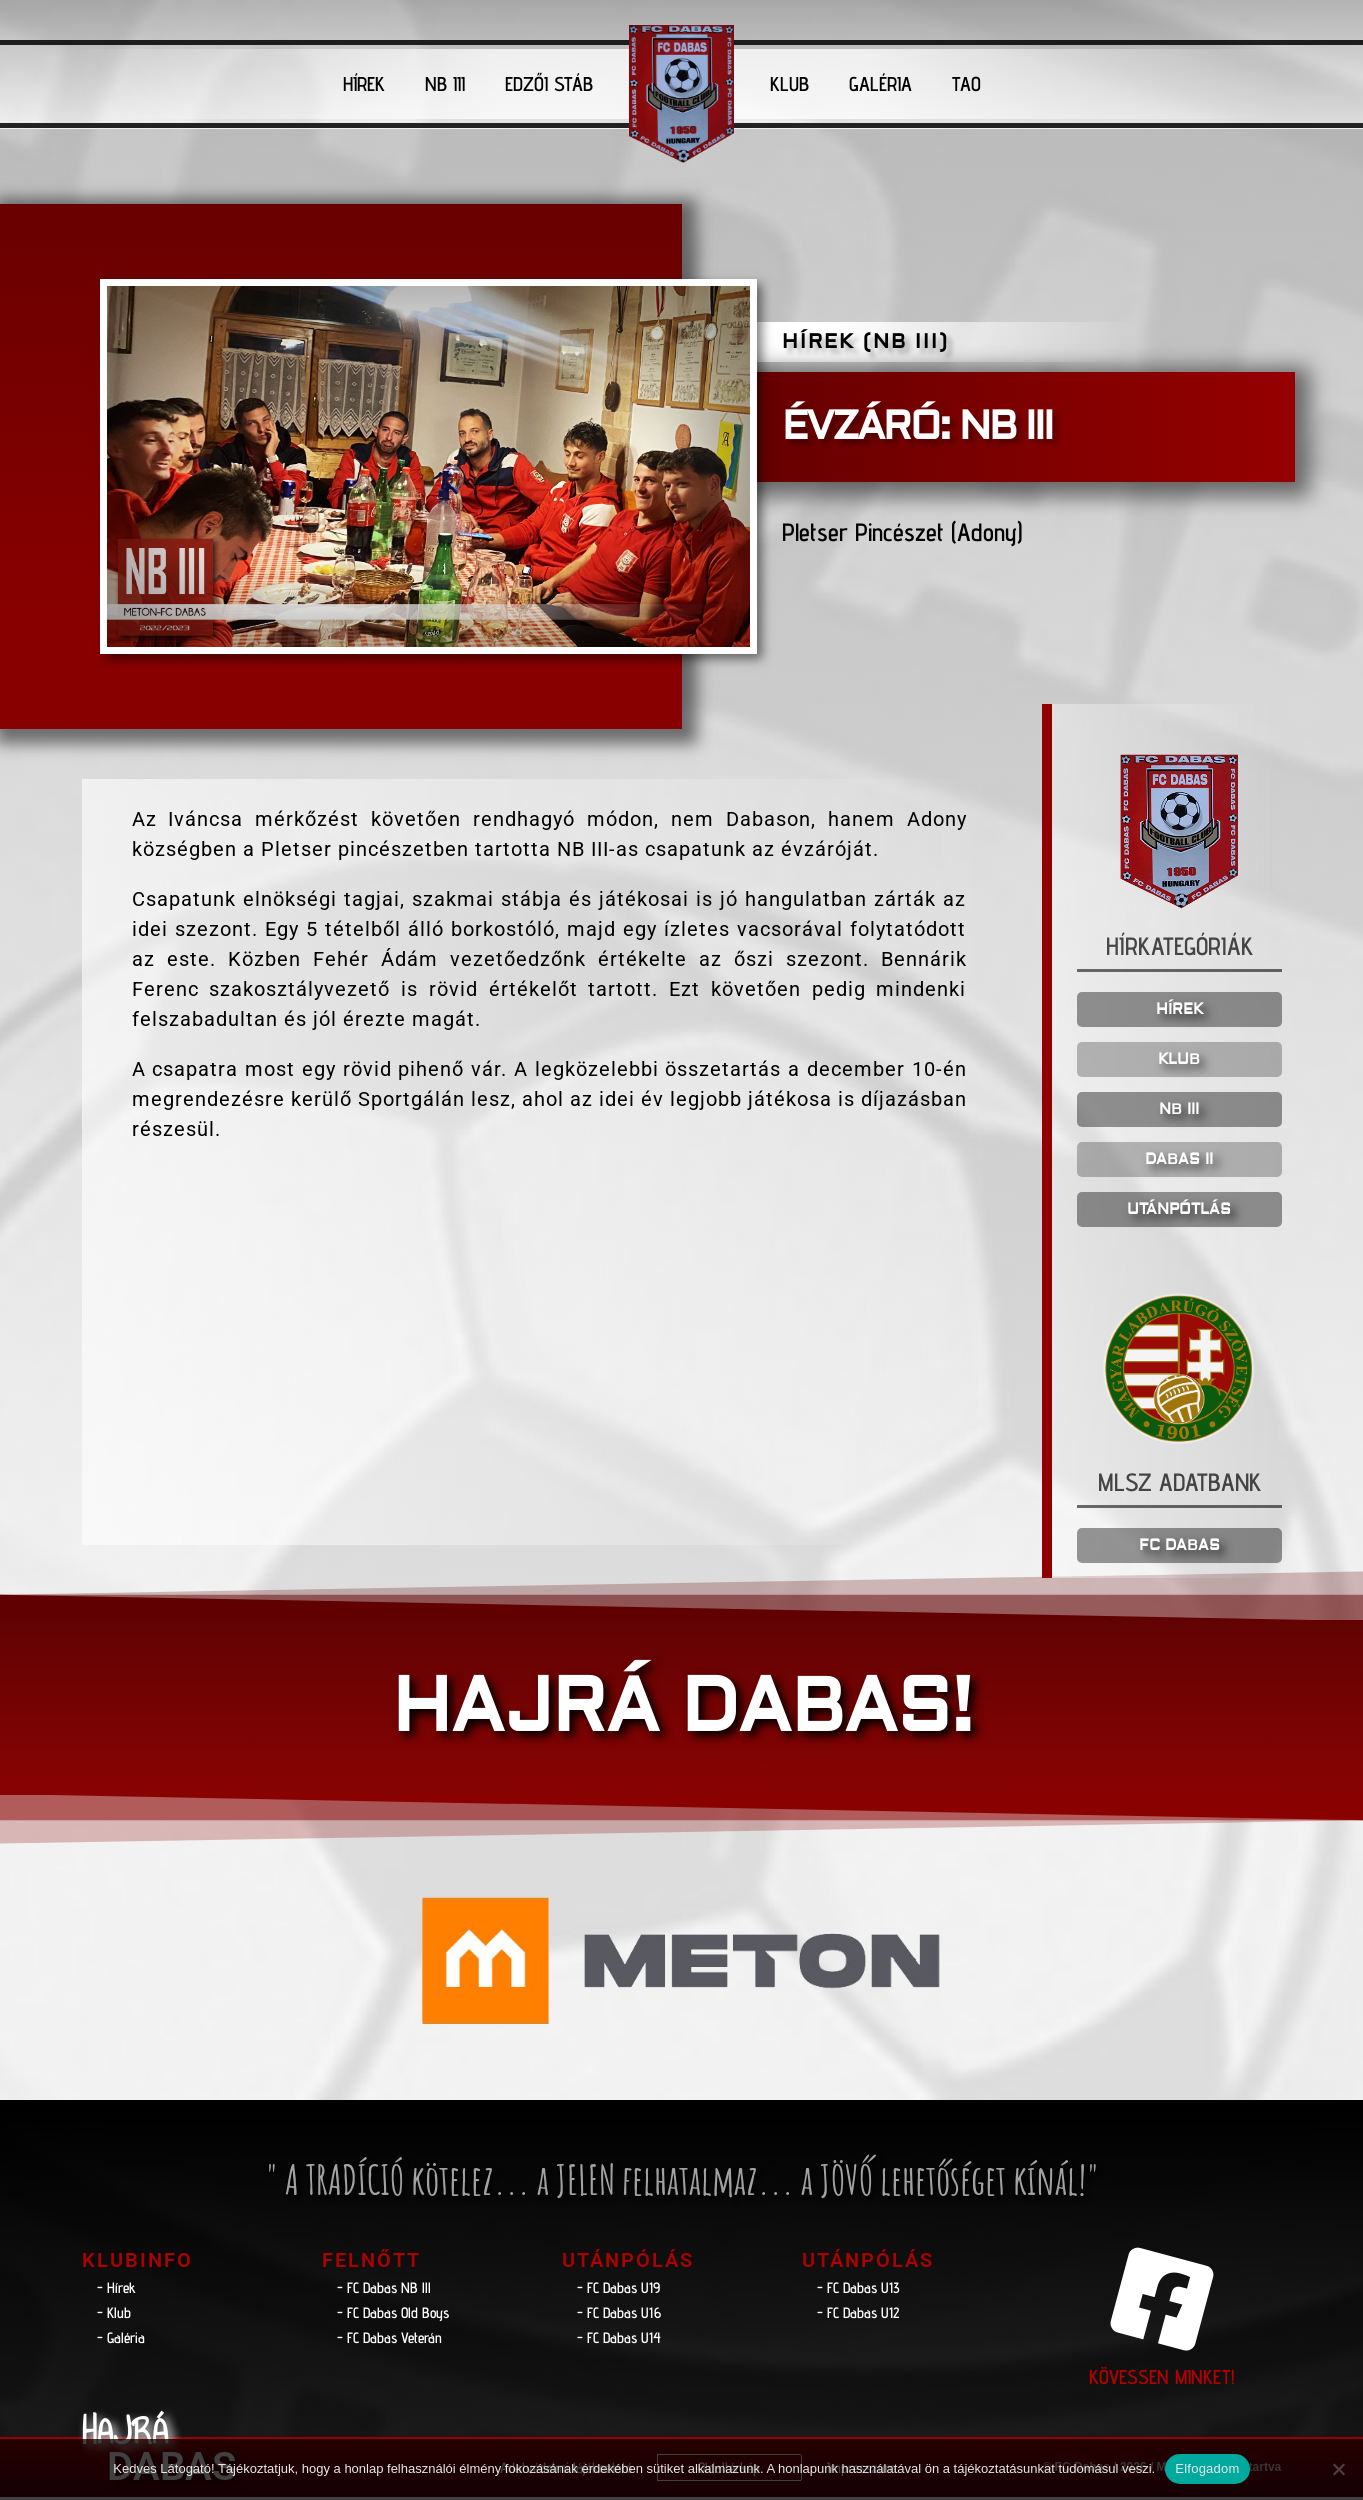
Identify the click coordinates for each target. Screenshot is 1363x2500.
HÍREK (364, 84)
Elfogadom (1207, 2468)
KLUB (789, 84)
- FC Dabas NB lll (384, 2290)
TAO (966, 84)
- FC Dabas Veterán (389, 2340)
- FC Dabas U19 (618, 2290)
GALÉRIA (880, 84)
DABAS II (1179, 1162)
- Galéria (121, 2340)
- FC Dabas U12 (858, 2315)
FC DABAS (1179, 1548)
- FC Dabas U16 (619, 2315)
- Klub (114, 2315)
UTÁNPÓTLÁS (1179, 1212)
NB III (445, 84)
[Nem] (1338, 2469)
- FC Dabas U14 (619, 2340)
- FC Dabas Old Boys (393, 2315)
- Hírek (116, 2290)
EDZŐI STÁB (549, 84)
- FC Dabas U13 (858, 2290)
